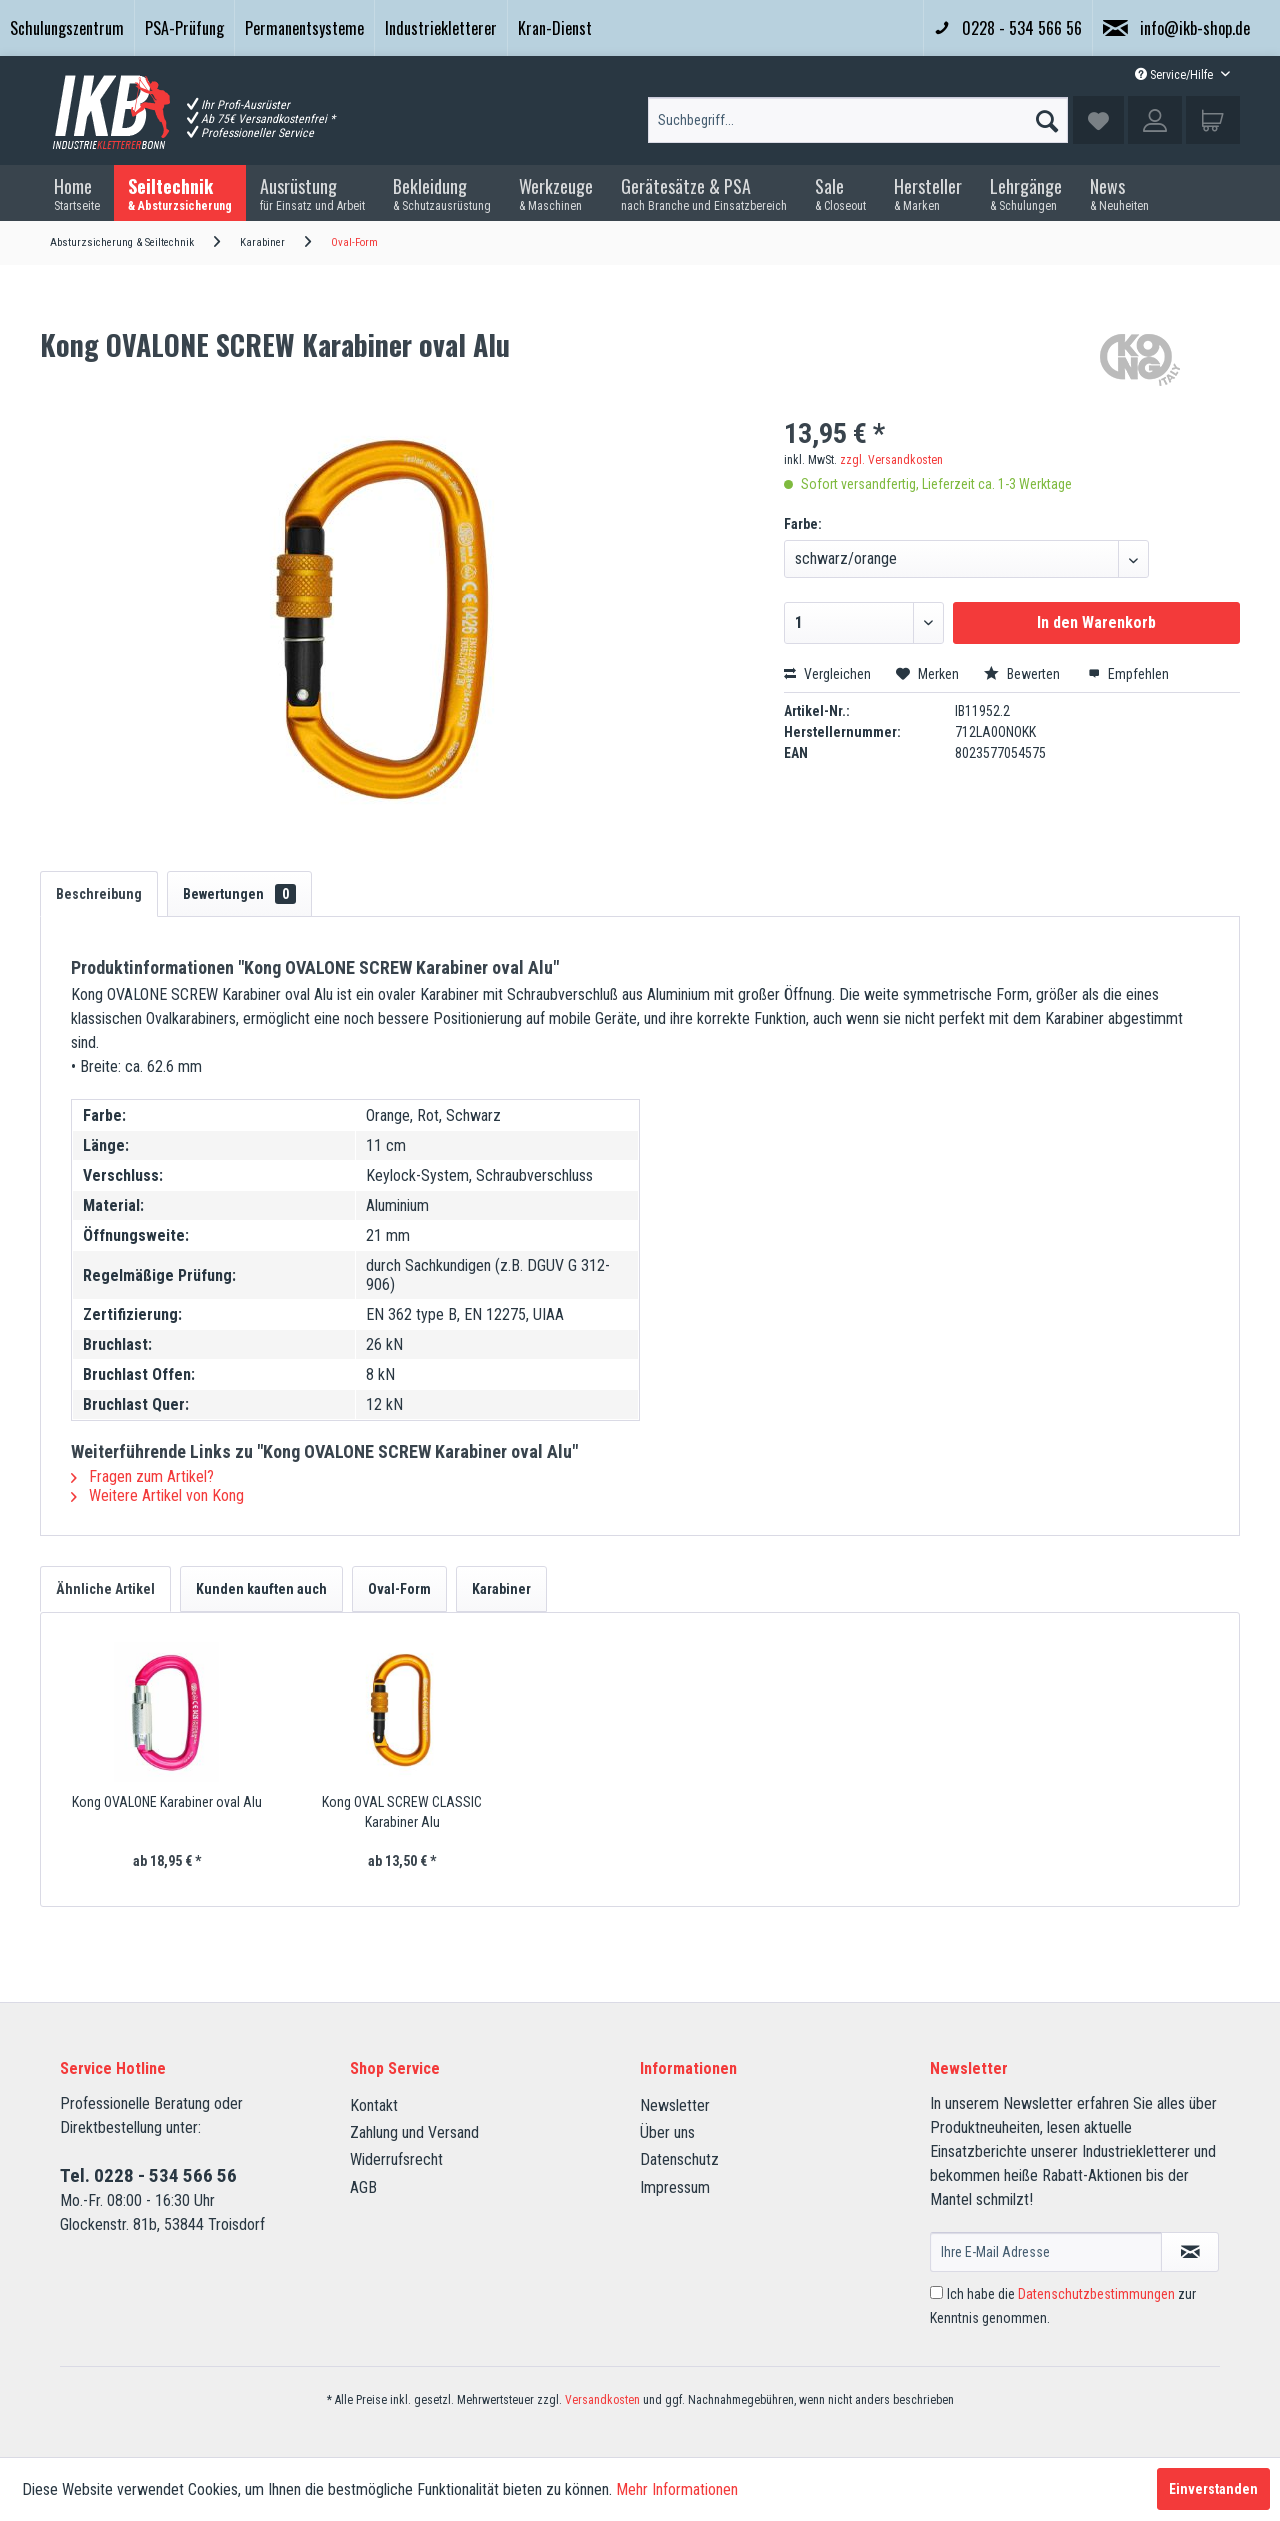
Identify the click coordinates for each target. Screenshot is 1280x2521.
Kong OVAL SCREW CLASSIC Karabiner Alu (402, 1812)
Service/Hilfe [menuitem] (1175, 75)
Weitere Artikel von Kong (157, 1495)
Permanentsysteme (304, 28)
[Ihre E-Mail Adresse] (1046, 2252)
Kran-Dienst (555, 28)
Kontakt (374, 2105)
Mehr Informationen (677, 2489)
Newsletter (675, 2105)
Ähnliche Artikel (105, 1589)
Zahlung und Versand (414, 2132)
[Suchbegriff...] (858, 120)
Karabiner (501, 1589)
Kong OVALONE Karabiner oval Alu (167, 1802)
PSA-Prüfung (184, 28)
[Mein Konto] (1155, 120)
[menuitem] (67, 28)
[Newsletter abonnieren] (1190, 2252)
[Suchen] (1047, 116)
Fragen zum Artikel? (142, 1476)
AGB (363, 2187)
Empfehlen (1128, 674)
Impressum (675, 2187)
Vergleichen (827, 674)
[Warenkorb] (1213, 120)
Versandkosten (602, 2400)
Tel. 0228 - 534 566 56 (148, 2175)
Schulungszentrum (67, 28)
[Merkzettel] (1098, 120)
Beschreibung (99, 894)
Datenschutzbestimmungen (1096, 2294)
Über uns (667, 2132)
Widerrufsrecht (396, 2159)
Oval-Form (399, 1589)
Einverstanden (1213, 2489)
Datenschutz (679, 2159)
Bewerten (1023, 674)
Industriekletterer (441, 28)
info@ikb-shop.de (1176, 28)
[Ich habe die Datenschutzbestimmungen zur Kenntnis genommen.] (936, 2292)
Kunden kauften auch (261, 1589)
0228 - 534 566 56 (1008, 28)
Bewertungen (239, 894)
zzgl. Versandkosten (891, 460)
